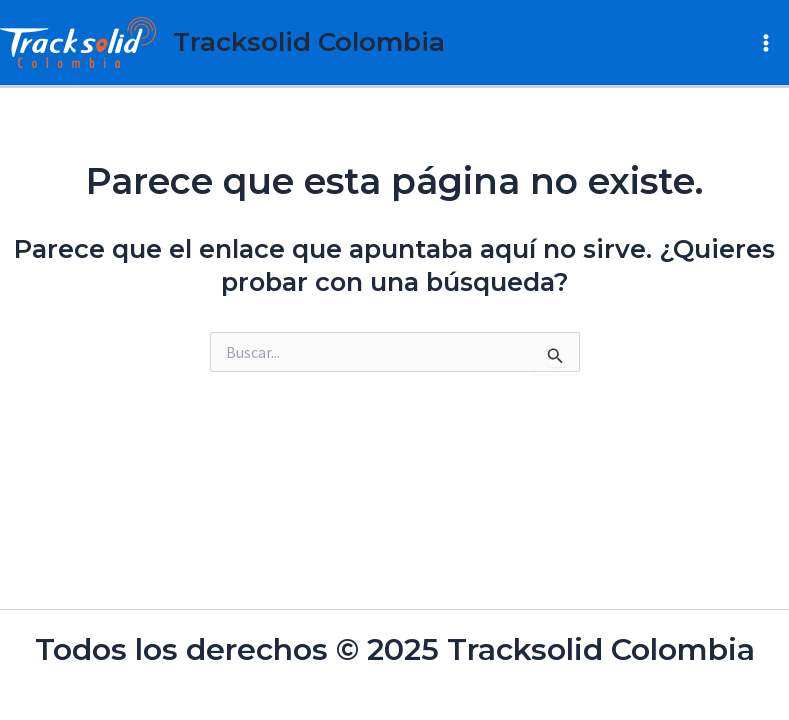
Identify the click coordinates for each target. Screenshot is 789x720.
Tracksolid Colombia (309, 42)
